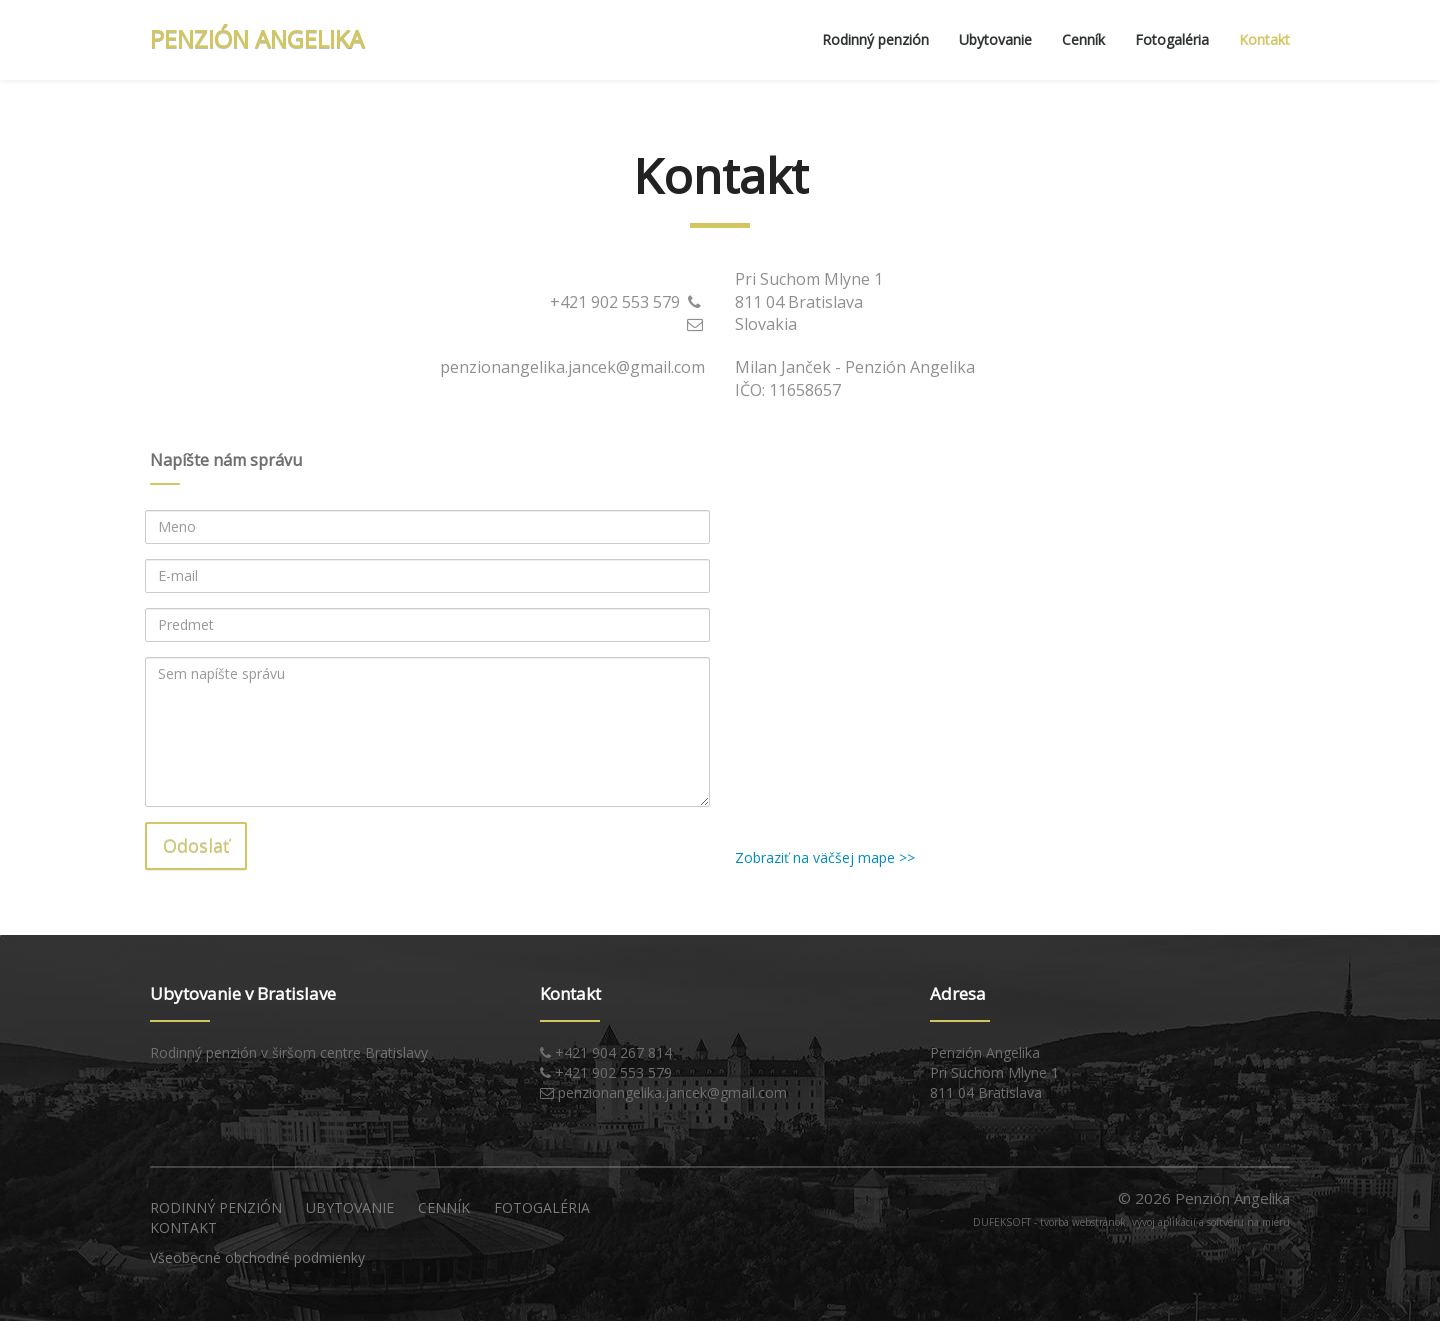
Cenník (1083, 39)
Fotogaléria (1172, 39)
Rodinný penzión (875, 39)
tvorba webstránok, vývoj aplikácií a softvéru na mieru (1165, 1222)
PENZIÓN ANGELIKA (257, 38)
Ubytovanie (995, 39)
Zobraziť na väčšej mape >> (825, 857)
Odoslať (196, 846)
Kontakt (1264, 39)
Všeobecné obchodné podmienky (257, 1257)
